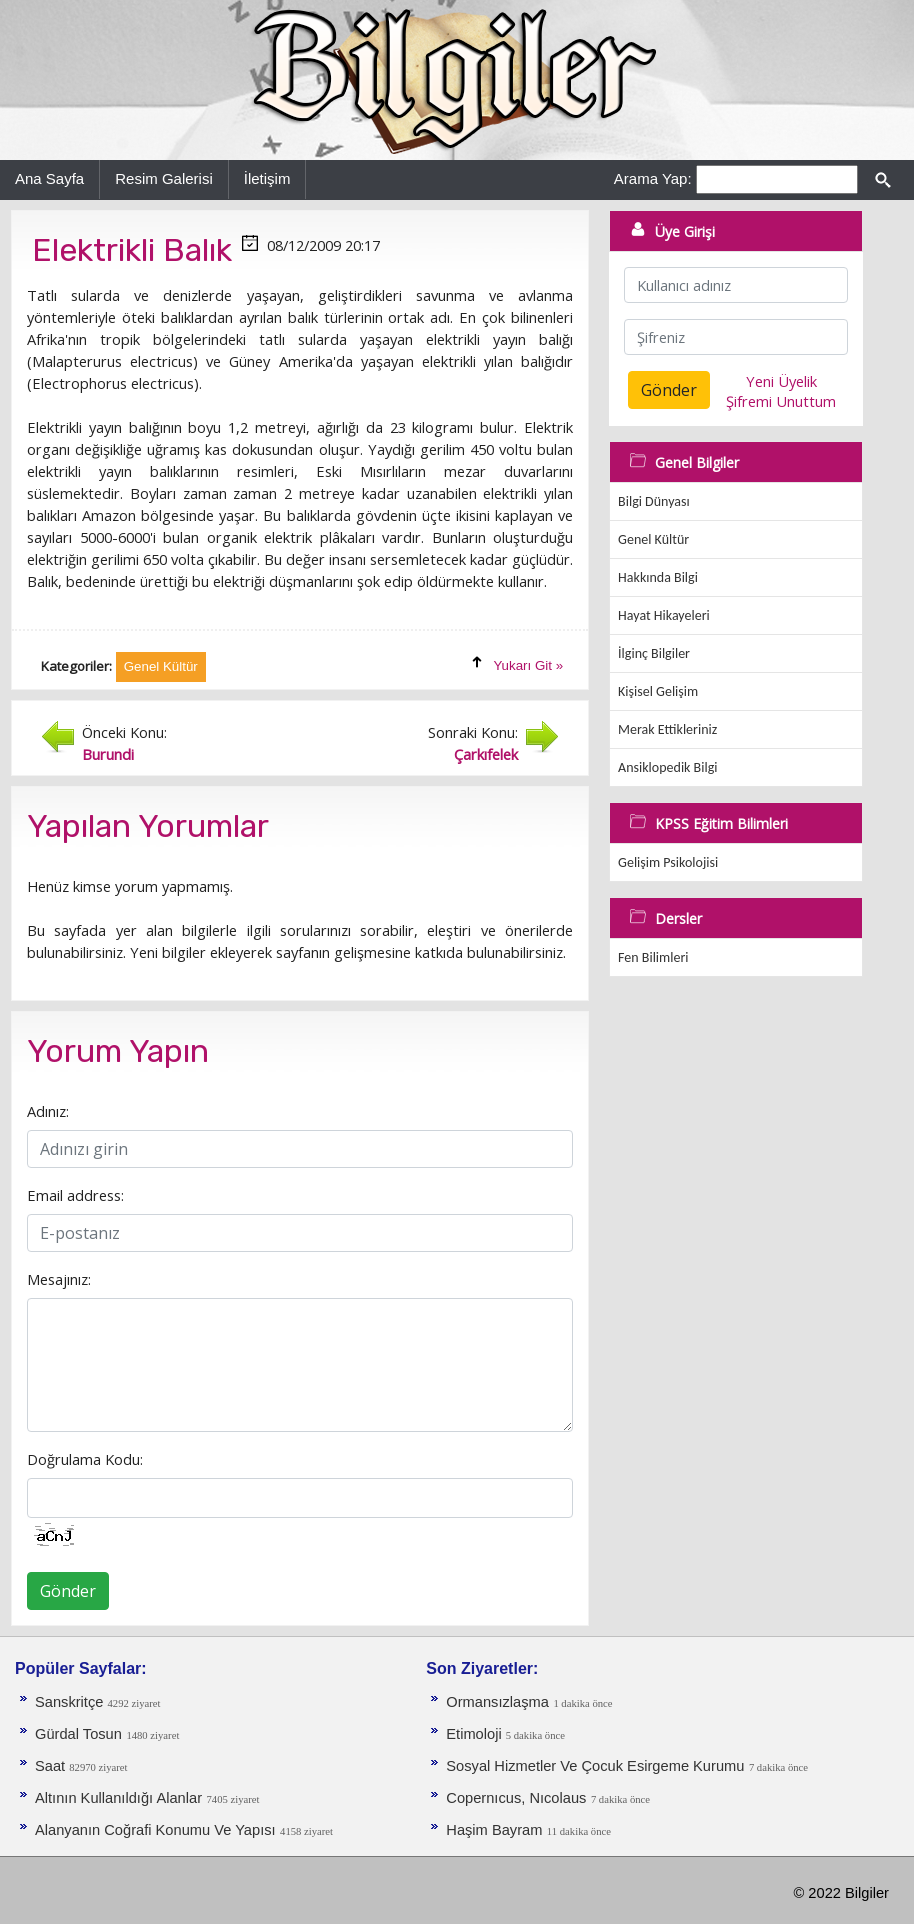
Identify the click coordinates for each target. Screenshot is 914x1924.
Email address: (75, 1195)
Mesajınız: (59, 1279)
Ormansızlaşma (497, 1702)
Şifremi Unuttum (781, 401)
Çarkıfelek (486, 754)
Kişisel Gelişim (658, 691)
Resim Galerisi (164, 178)
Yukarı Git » (528, 665)
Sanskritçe (71, 1702)
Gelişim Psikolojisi (668, 862)
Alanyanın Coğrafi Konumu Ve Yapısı (155, 1830)
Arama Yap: (653, 178)
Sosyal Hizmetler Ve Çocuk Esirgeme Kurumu (595, 1766)
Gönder (68, 1591)
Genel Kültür (653, 539)
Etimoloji (475, 1734)
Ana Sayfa (49, 178)
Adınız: (48, 1111)
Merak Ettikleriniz (667, 729)
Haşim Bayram (494, 1830)
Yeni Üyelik (781, 381)
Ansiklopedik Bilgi (667, 767)
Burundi (108, 754)
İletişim (267, 178)
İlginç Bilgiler (654, 653)
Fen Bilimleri (653, 957)
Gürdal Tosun (78, 1734)
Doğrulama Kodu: (85, 1459)
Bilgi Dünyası (654, 501)
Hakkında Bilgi (658, 577)
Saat (52, 1766)
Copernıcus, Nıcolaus (516, 1798)
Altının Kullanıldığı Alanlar (118, 1798)
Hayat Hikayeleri (664, 615)
